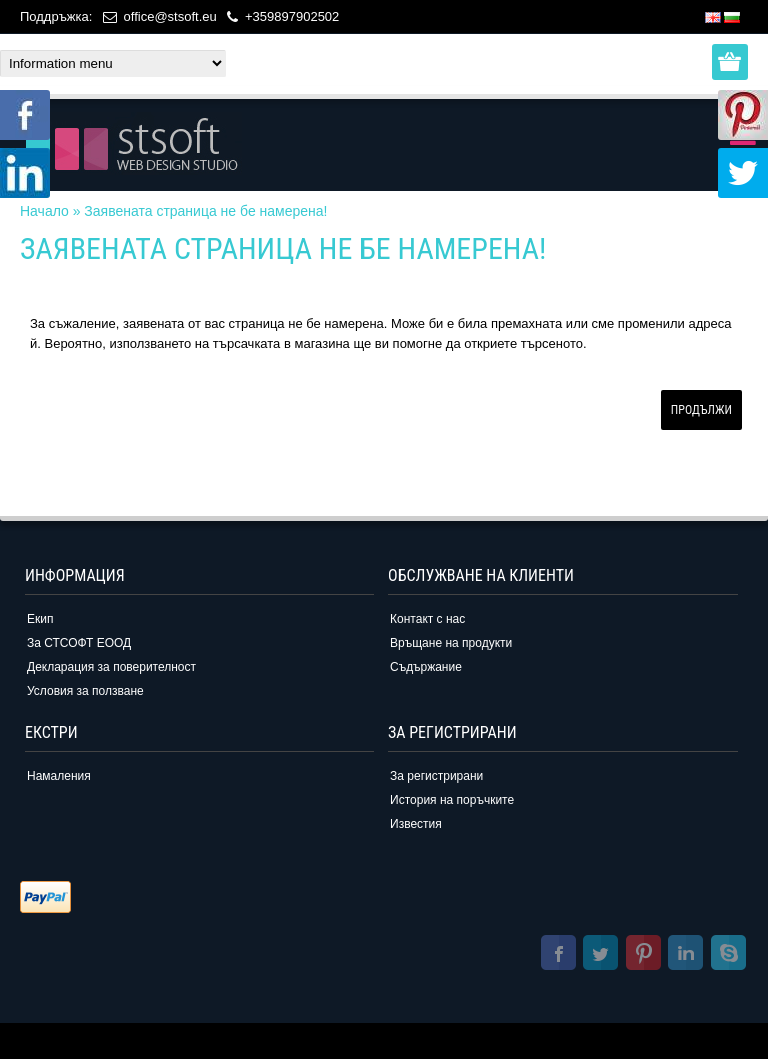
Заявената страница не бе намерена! (205, 211)
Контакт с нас (427, 619)
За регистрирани (436, 776)
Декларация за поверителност (111, 667)
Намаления (59, 776)
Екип (40, 619)
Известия (416, 824)
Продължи (701, 410)
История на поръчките (452, 800)
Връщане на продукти (451, 643)
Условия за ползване (85, 691)
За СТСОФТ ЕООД (79, 643)
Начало (44, 211)
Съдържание (426, 667)
